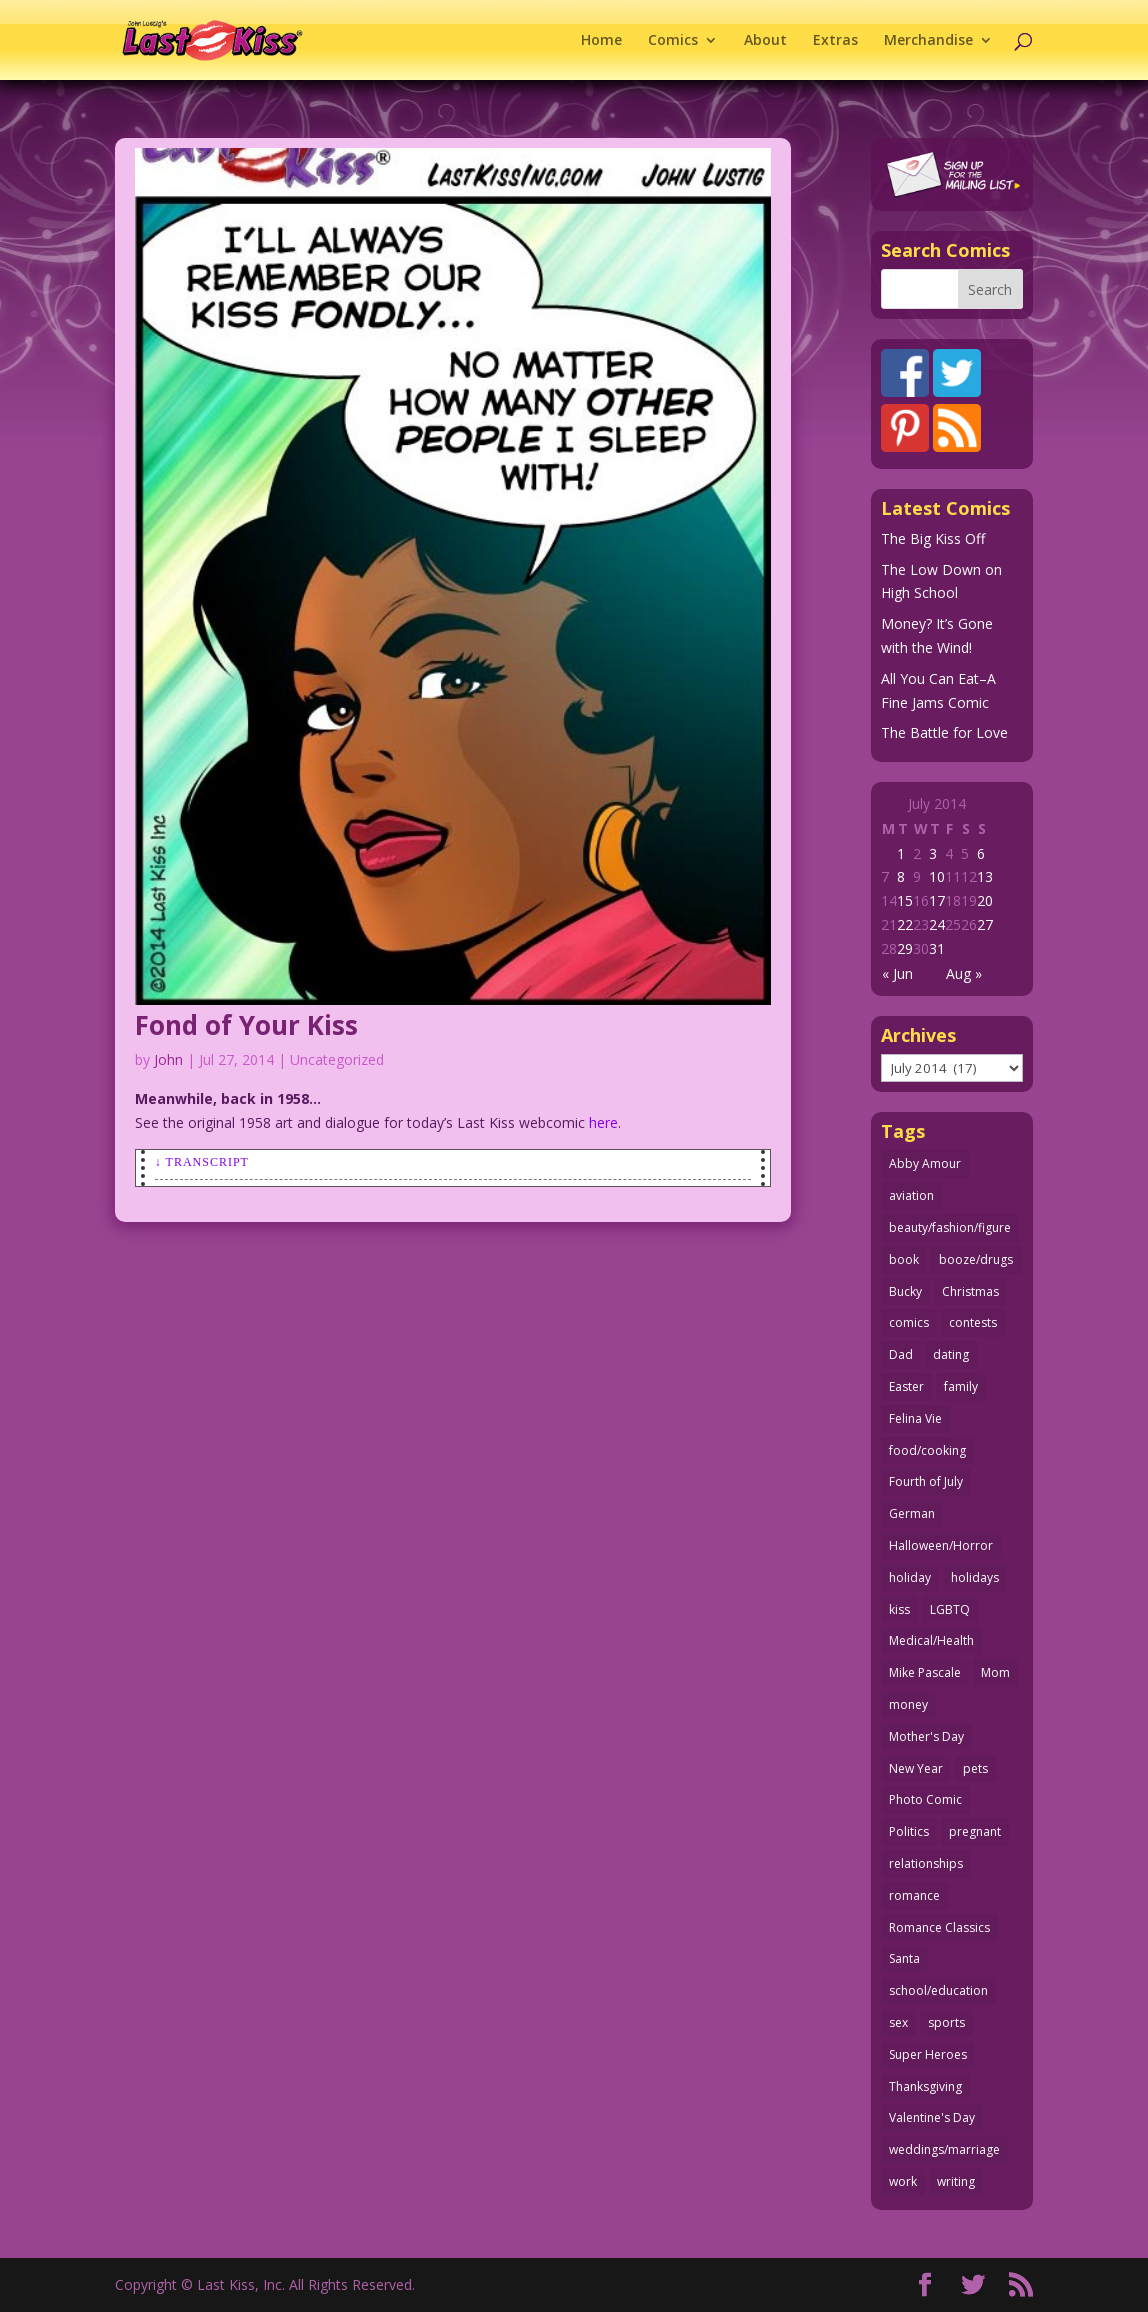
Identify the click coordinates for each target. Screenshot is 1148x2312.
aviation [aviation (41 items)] (911, 1195)
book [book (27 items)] (904, 1259)
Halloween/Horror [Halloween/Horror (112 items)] (941, 1545)
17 (937, 900)
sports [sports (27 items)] (946, 2022)
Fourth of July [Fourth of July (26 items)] (926, 1481)
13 (985, 876)
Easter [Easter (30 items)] (906, 1386)
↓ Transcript (202, 1162)
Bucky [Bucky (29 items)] (905, 1291)
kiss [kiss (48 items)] (899, 1609)
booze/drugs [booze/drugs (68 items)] (976, 1259)
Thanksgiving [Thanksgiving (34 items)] (925, 2086)
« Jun (897, 973)
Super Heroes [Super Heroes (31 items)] (928, 2054)
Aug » (964, 973)
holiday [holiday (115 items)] (910, 1577)
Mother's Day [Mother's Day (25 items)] (926, 1736)
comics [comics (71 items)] (909, 1322)
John (168, 1059)
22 (905, 924)
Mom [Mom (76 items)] (995, 1672)
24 (937, 924)
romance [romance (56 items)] (914, 1895)
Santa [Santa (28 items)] (904, 1958)
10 (937, 876)
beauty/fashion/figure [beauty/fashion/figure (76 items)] (950, 1227)
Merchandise (928, 41)
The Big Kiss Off (933, 538)
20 (985, 900)
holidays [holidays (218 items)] (975, 1577)
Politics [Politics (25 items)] (909, 1831)
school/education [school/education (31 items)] (938, 1990)
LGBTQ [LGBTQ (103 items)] (950, 1609)
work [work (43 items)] (903, 2181)
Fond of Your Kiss (246, 1025)
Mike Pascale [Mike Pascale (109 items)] (925, 1672)
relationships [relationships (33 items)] (926, 1863)
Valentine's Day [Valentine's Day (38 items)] (932, 2117)
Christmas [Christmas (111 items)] (970, 1291)
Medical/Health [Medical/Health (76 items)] (931, 1640)
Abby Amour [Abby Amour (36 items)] (925, 1163)
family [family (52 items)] (961, 1386)
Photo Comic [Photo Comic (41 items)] (925, 1799)
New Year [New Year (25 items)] (916, 1768)
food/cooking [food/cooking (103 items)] (927, 1450)
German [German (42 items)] (912, 1513)
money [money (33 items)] (908, 1704)
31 (937, 948)
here (603, 1122)
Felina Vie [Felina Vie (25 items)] (915, 1418)
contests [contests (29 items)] (973, 1322)
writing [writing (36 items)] (956, 2181)
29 (905, 948)
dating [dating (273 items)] (951, 1354)
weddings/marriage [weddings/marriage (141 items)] (944, 2149)
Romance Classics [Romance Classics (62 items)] (939, 1927)
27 (985, 924)
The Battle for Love (944, 732)
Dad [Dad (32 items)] (901, 1354)
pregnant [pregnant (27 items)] (975, 1831)
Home (601, 41)
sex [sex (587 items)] (898, 2022)
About (765, 41)
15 (905, 900)
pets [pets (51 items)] (975, 1768)
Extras (835, 41)
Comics (673, 41)
